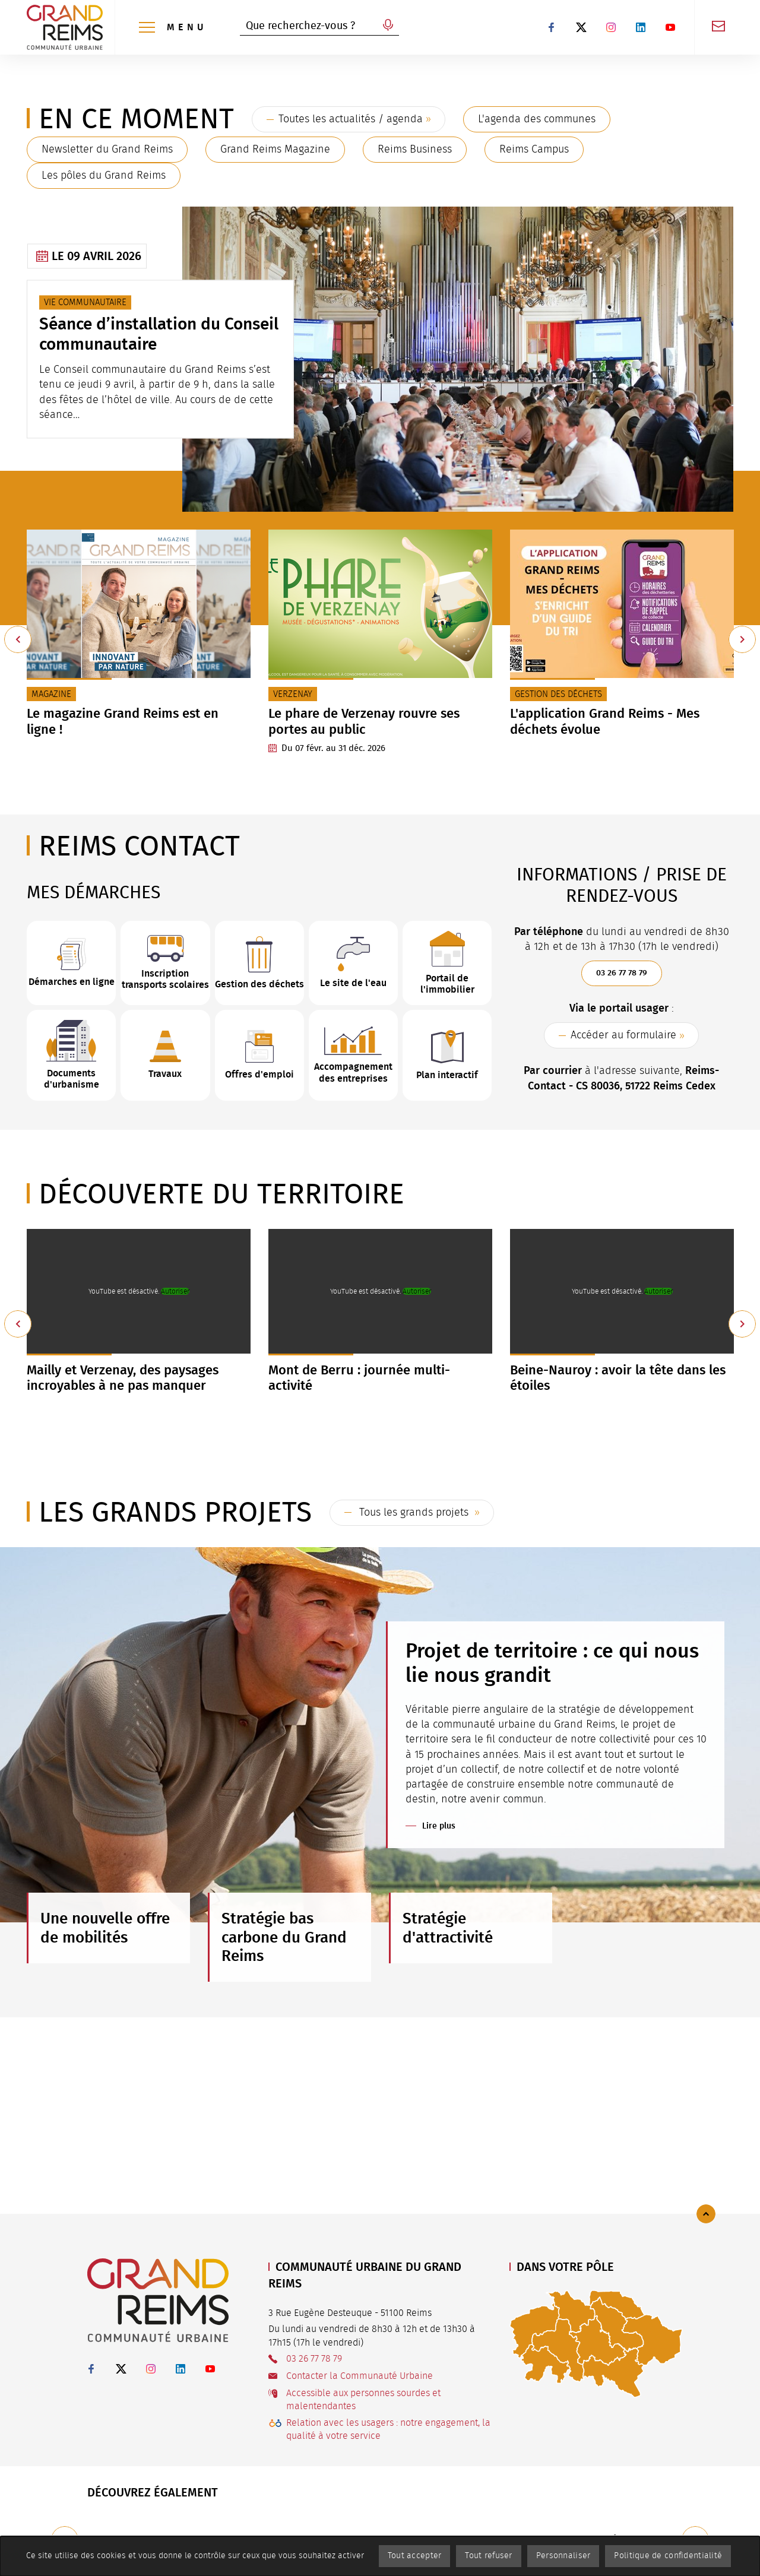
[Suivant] (742, 639)
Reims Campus (534, 149)
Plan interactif (447, 1075)
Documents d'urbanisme (71, 1078)
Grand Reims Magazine (275, 149)
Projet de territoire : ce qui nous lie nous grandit (552, 1663)
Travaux (165, 1073)
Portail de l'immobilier (447, 983)
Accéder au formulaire (623, 1035)
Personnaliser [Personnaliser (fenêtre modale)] (563, 2556)
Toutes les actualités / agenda (350, 119)
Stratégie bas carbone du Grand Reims (284, 1937)
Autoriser (175, 1291)
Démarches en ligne (71, 981)
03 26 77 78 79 (621, 973)
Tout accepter (415, 2556)
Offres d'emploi (259, 1074)
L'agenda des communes (537, 119)
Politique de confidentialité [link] (668, 2556)
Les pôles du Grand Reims (104, 175)
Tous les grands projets (413, 1512)
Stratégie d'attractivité (448, 1927)
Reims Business (415, 149)
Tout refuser (488, 2556)
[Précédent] (17, 639)
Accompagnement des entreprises (353, 1072)
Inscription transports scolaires (165, 979)
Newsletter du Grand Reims (107, 149)
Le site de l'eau (353, 982)
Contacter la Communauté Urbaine (359, 2376)
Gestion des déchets (259, 984)
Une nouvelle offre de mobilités (105, 1927)
